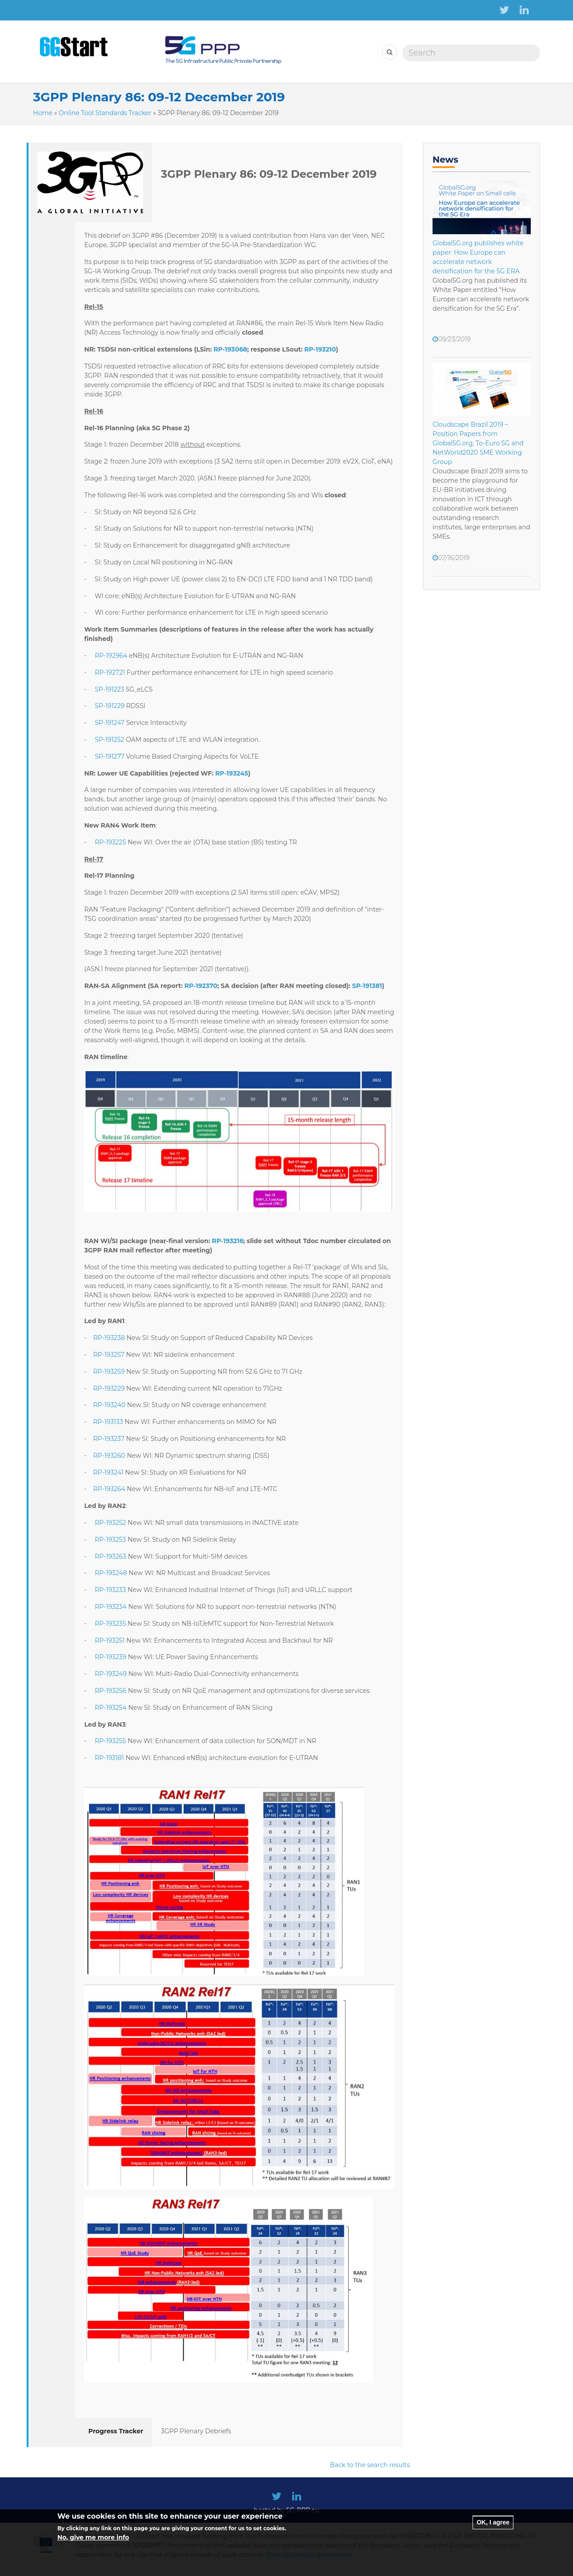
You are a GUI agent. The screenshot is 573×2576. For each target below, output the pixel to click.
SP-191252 (109, 740)
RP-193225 (110, 842)
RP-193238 (108, 1338)
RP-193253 (110, 1540)
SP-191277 (109, 756)
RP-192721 (110, 672)
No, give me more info (93, 2543)
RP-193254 (111, 1708)
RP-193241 (108, 1472)
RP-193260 (109, 1456)
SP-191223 (109, 689)
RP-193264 (109, 1489)
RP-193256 (110, 1691)
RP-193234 (111, 1607)
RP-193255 (110, 1741)
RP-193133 (108, 1422)
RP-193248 (111, 1573)
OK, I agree (493, 2528)
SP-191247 (109, 723)
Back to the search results (370, 2465)
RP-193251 (109, 1640)
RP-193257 (108, 1355)
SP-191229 (109, 706)
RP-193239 (110, 1657)
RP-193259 (108, 1372)
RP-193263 (110, 1556)
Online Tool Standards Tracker (105, 113)
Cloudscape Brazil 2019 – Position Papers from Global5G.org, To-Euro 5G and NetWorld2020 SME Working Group (478, 443)
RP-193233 (110, 1590)
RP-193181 (109, 1758)
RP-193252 (110, 1523)
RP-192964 (111, 656)
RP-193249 (111, 1674)
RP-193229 (108, 1388)
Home (42, 113)
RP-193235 (110, 1624)
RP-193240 (109, 1405)
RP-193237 (108, 1439)
